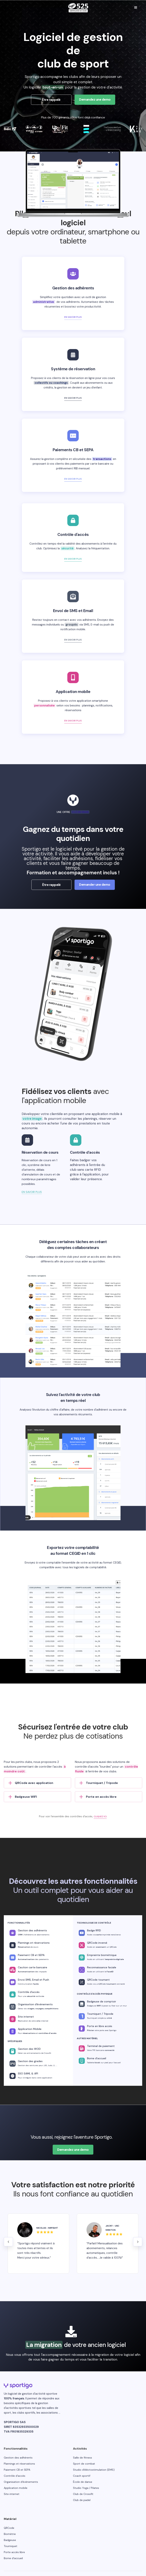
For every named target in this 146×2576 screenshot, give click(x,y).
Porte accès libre (14, 2552)
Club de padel (81, 2500)
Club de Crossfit (83, 2494)
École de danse (82, 2482)
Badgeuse (10, 2540)
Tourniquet (10, 2546)
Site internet (11, 2494)
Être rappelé (51, 100)
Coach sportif (81, 2475)
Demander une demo (94, 885)
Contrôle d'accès (14, 2475)
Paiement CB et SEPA (17, 2469)
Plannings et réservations (19, 2463)
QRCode (9, 2528)
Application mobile (15, 2488)
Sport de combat (84, 2463)
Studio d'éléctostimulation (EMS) (94, 2469)
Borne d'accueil (13, 2558)
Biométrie (10, 2534)
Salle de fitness (82, 2457)
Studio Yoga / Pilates (86, 2488)
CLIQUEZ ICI (100, 1816)
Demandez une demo (95, 100)
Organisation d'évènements (21, 2482)
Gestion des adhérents (18, 2457)
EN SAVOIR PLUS (32, 1192)
